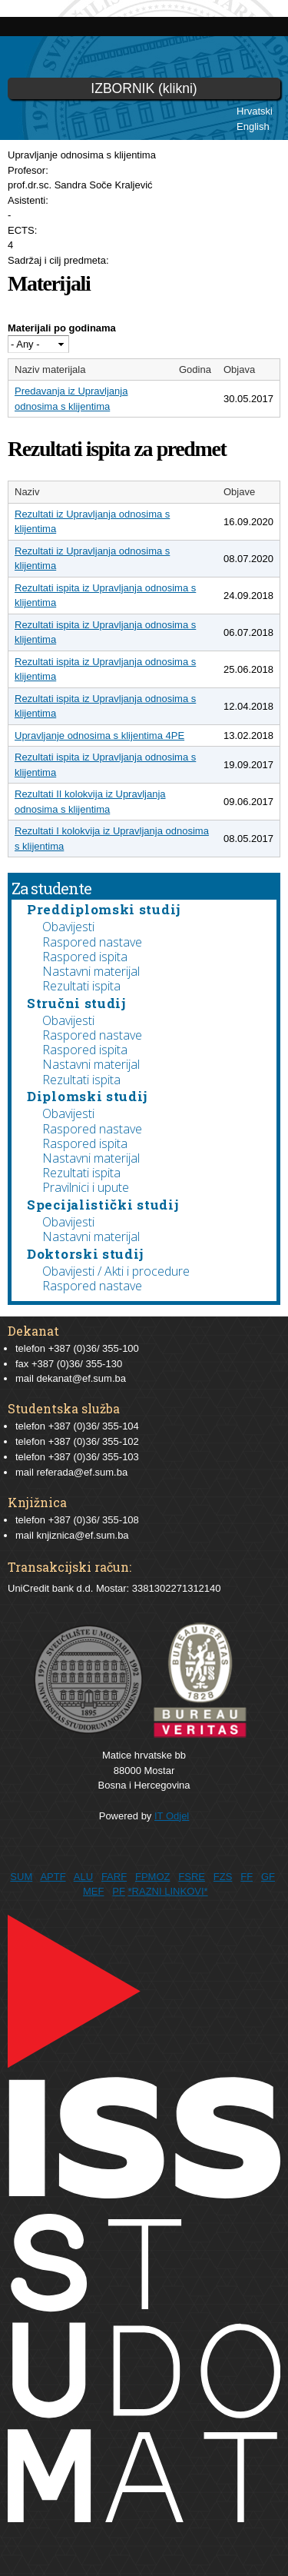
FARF (114, 1876)
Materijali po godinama (62, 328)
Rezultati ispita (81, 985)
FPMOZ (152, 1876)
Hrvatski (255, 111)
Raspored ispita (84, 956)
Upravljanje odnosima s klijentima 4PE (99, 735)
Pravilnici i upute (85, 1187)
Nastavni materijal (91, 971)
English (253, 126)
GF (268, 1876)
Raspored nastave (92, 942)
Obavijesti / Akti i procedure (116, 1271)
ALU (83, 1876)
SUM (21, 1876)
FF (246, 1876)
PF (118, 1891)
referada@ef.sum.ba (81, 1472)
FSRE (191, 1876)
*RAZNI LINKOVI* (168, 1891)
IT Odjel (171, 1816)
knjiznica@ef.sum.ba (82, 1535)
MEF (93, 1891)
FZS (223, 1876)
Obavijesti (68, 926)
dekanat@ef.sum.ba (81, 1378)
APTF (52, 1876)
